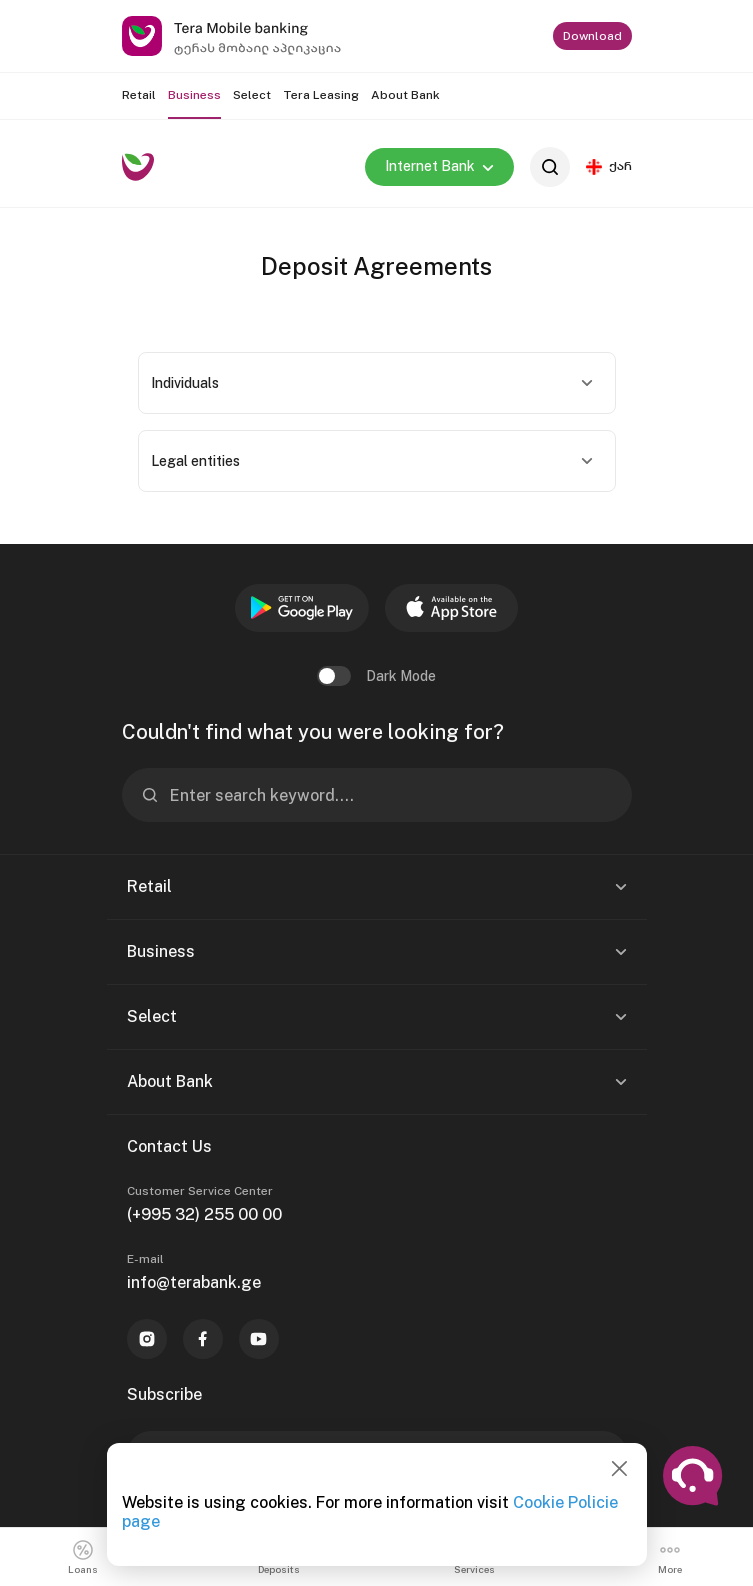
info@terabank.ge (194, 1282)
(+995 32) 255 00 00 (204, 1214)
